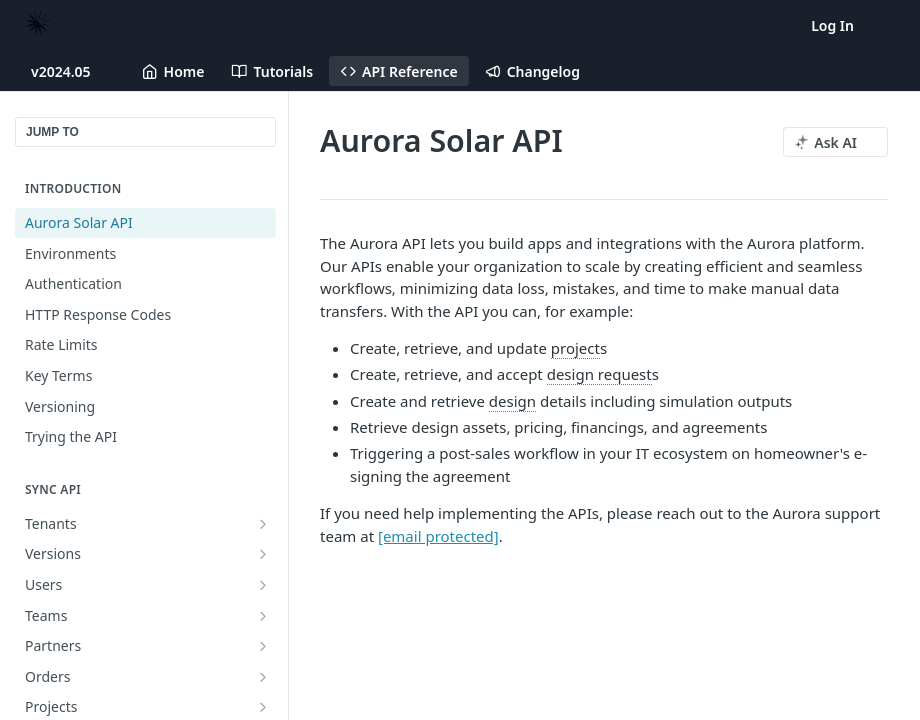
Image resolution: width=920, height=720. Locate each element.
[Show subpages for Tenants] (263, 524)
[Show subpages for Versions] (263, 554)
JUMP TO (52, 132)
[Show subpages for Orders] (263, 677)
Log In (832, 25)
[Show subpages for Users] (263, 585)
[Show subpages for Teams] (263, 616)
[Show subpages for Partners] (263, 646)
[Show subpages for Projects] (263, 707)
